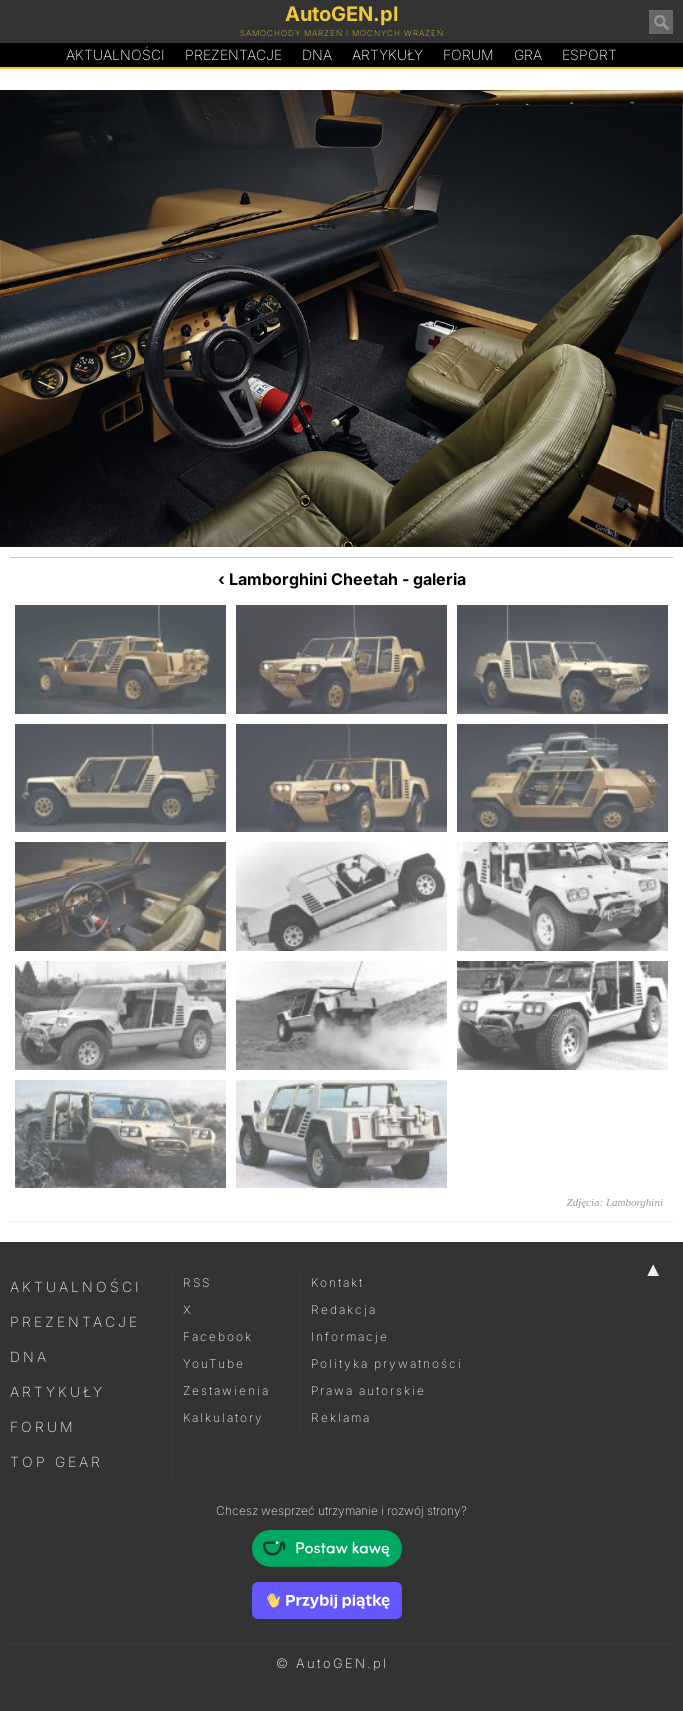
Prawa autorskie (368, 1390)
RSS (197, 1282)
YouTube (214, 1363)
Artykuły (387, 54)
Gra (528, 54)
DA (317, 55)
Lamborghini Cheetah (313, 579)
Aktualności (115, 54)
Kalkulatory (223, 1417)
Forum (468, 54)
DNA (29, 1356)
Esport (589, 54)
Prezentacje (233, 54)
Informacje (350, 1336)
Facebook (218, 1336)
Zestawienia (226, 1390)
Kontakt (337, 1282)
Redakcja (344, 1309)
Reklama (341, 1417)
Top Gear (56, 1461)
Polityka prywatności (387, 1363)
